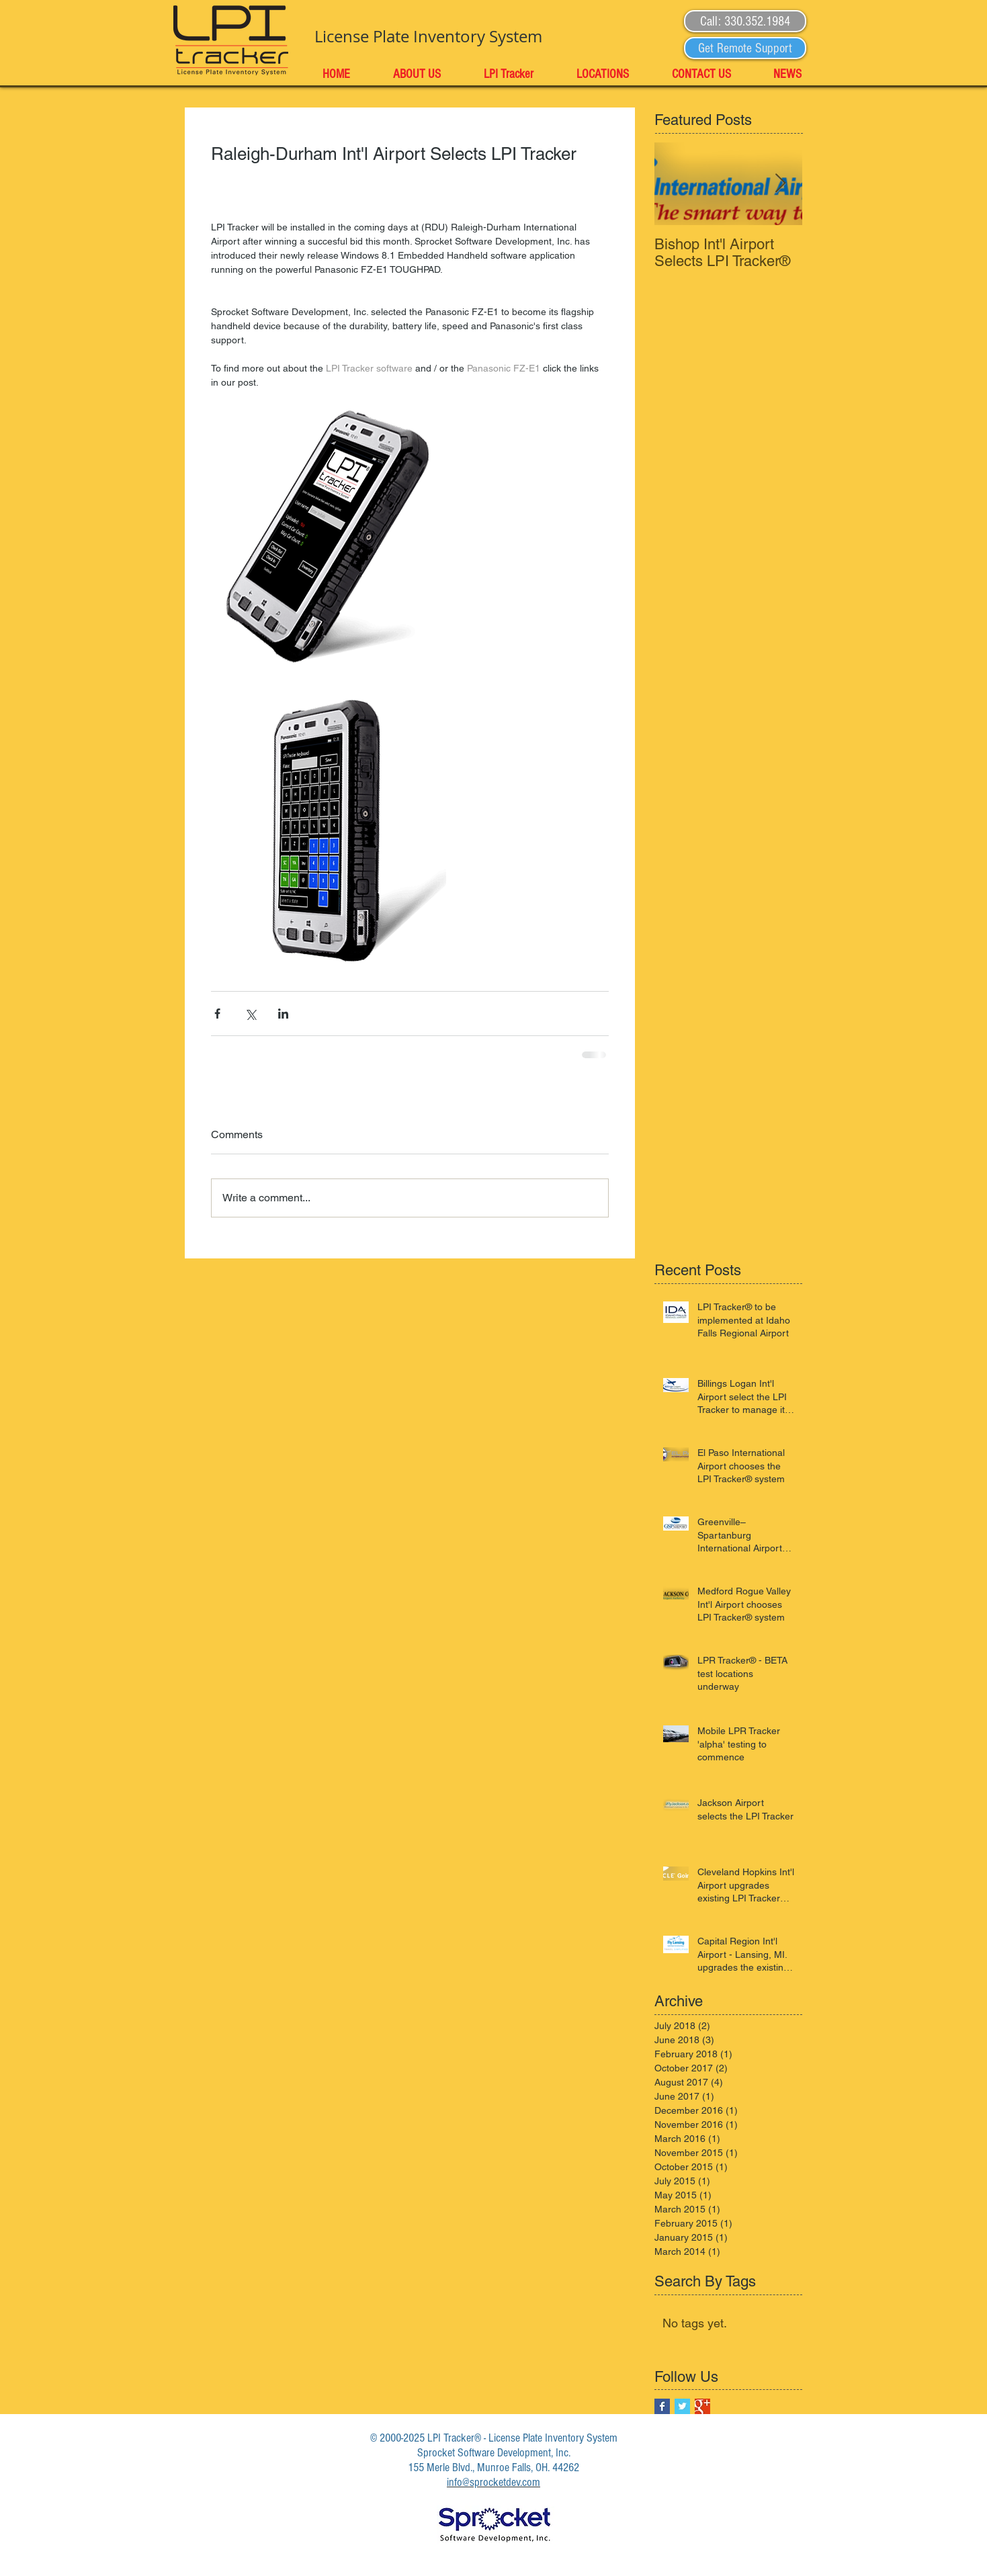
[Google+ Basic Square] (702, 2406)
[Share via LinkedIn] (283, 1013)
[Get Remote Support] (745, 48)
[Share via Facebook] (217, 1013)
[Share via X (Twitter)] (250, 1013)
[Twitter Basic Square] (682, 2406)
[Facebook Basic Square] (662, 2406)
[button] (745, 21)
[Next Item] (781, 183)
